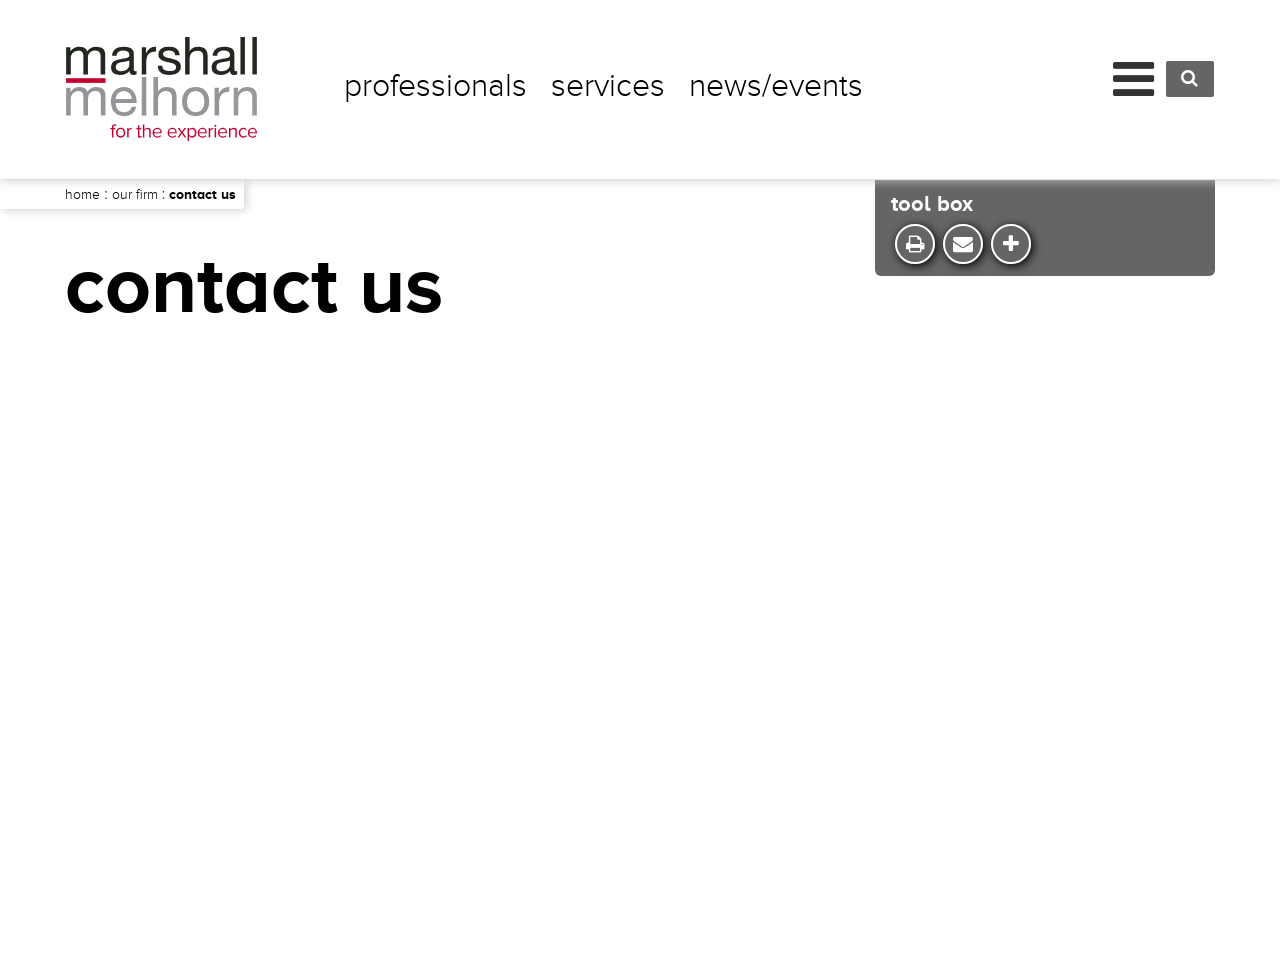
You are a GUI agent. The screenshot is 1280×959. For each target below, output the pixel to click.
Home (82, 194)
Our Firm (135, 194)
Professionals (435, 86)
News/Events (776, 86)
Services (608, 86)
